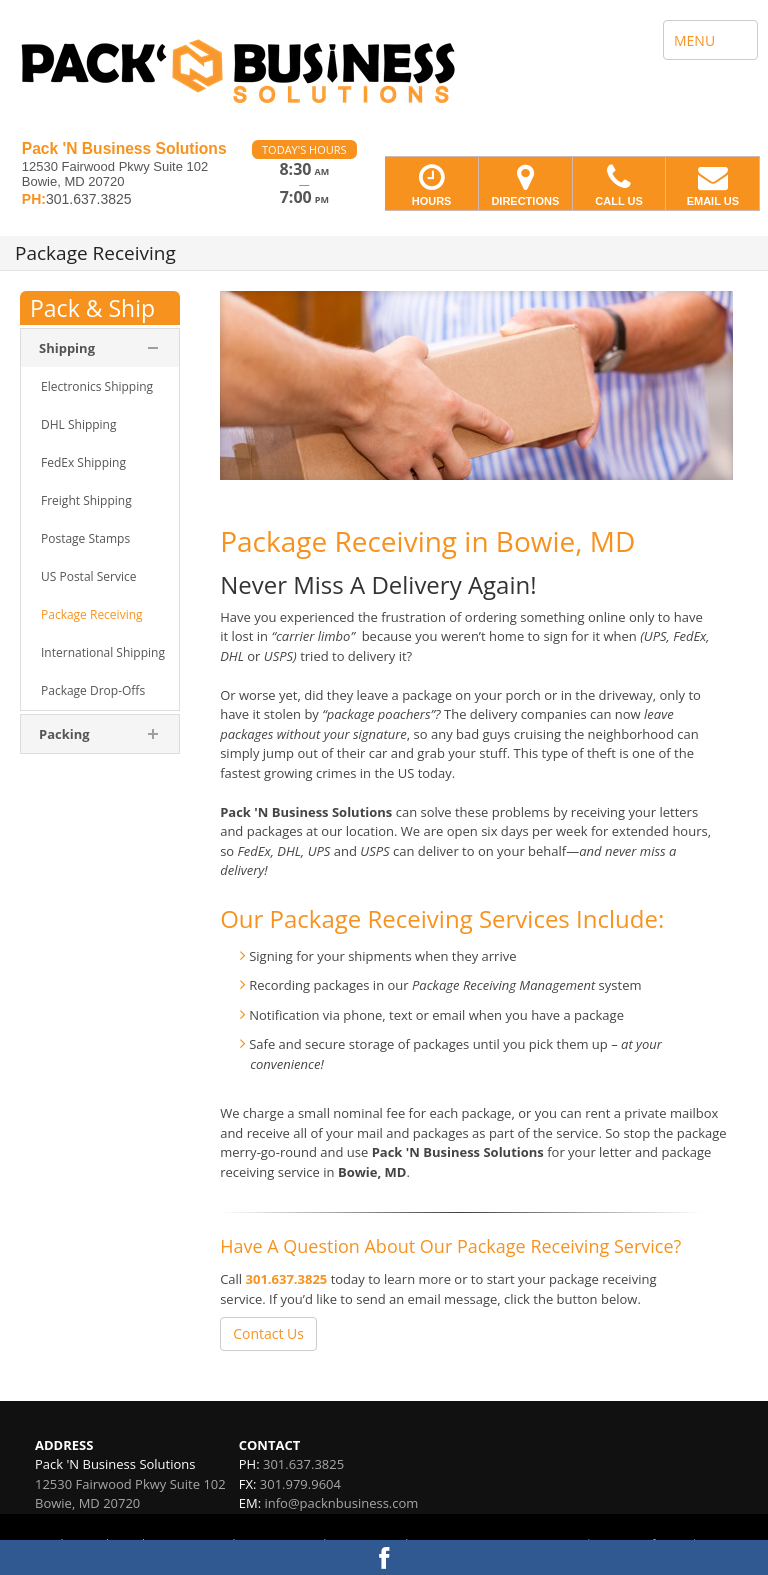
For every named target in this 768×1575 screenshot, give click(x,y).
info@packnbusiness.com (341, 1503)
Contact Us (268, 1333)
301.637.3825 (287, 1279)
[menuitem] (100, 387)
